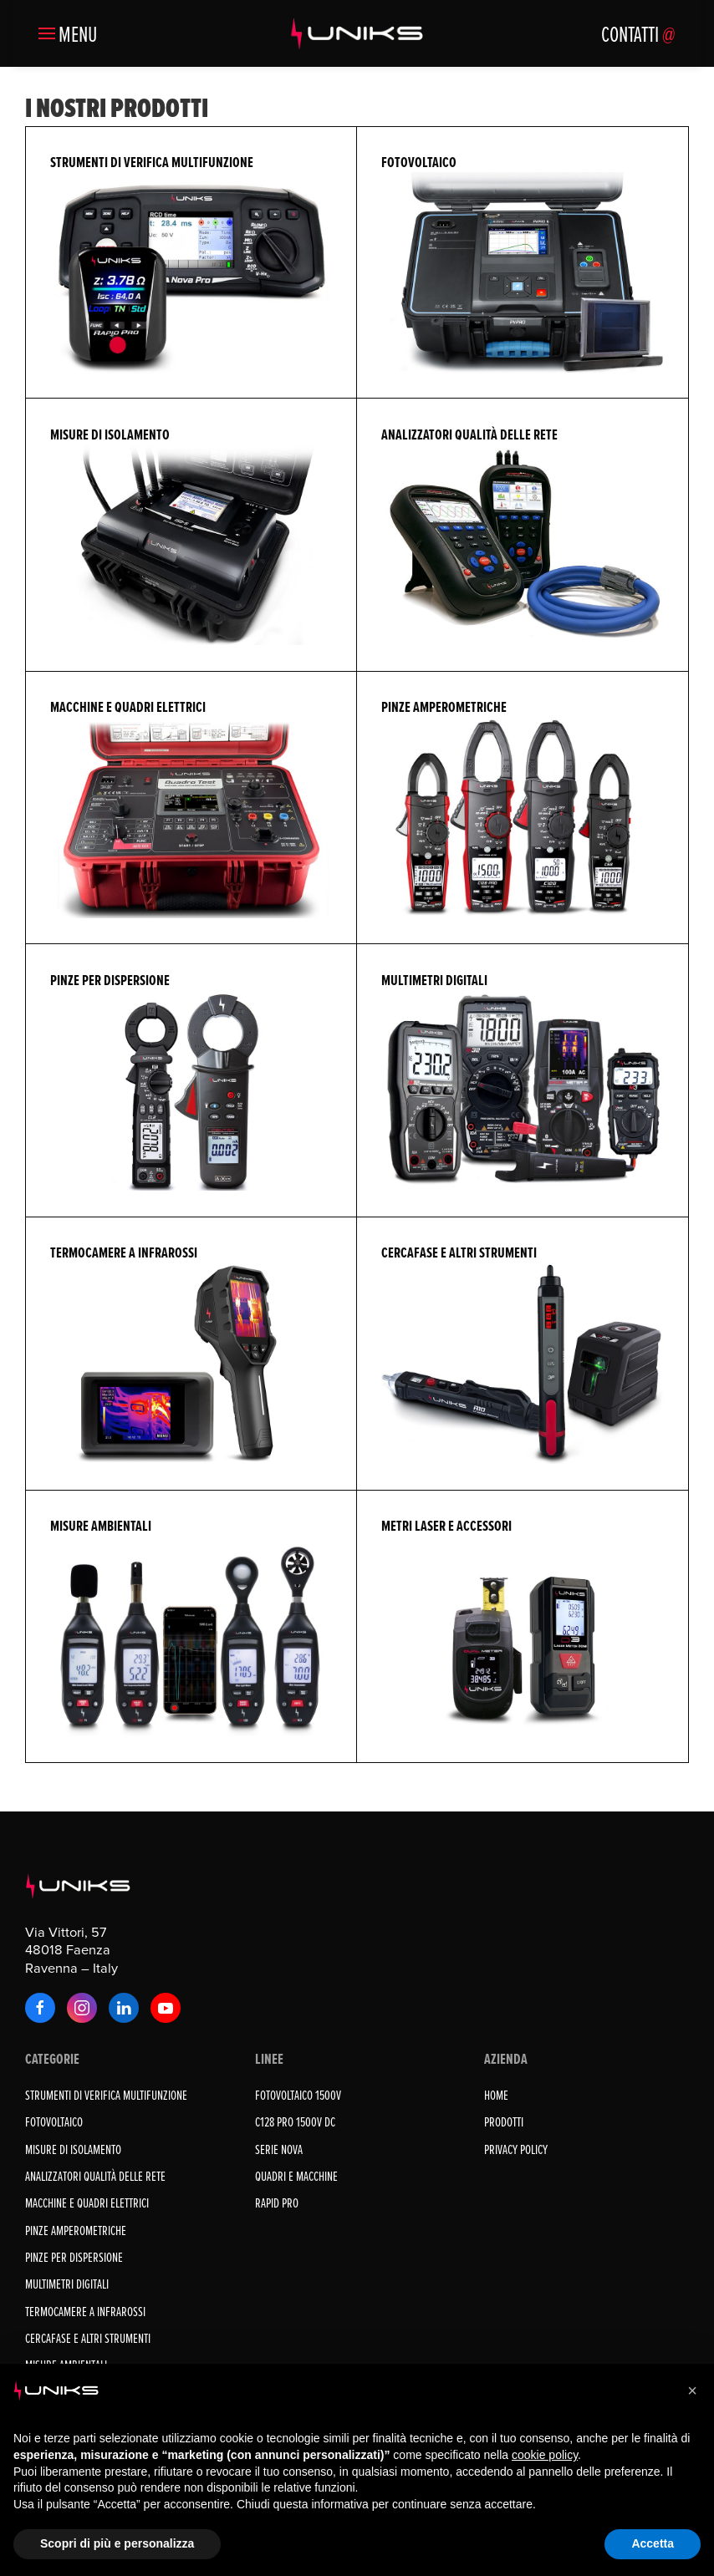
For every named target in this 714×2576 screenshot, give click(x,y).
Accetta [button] (652, 2543)
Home (496, 2095)
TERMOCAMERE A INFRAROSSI (85, 2311)
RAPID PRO (276, 2202)
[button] (67, 33)
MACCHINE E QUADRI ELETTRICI (87, 2202)
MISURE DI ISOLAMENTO (73, 2149)
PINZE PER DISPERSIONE (74, 2257)
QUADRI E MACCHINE (296, 2176)
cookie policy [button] (545, 2455)
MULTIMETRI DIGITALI (67, 2283)
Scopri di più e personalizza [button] (117, 2543)
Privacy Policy (516, 2149)
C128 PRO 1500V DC (295, 2121)
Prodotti (503, 2121)
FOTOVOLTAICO (54, 2121)
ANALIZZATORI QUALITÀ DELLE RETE (95, 2176)
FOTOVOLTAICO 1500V (298, 2095)
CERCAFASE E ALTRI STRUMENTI (87, 2338)
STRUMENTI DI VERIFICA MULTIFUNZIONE (106, 2095)
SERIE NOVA (279, 2149)
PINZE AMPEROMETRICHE (75, 2230)
